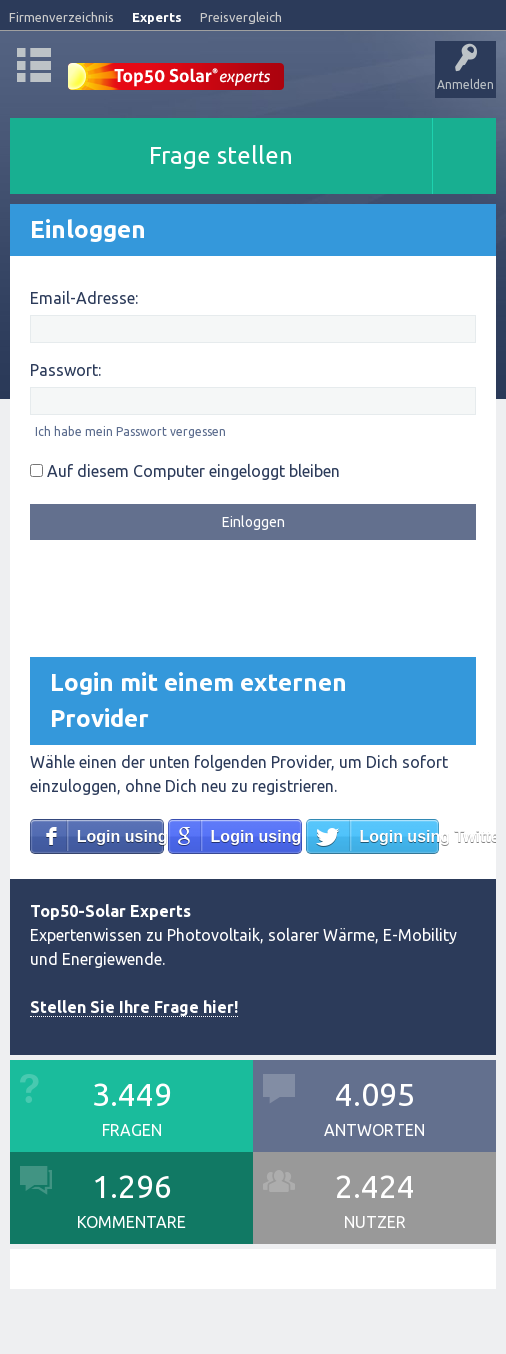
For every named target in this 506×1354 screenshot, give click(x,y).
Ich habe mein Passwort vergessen (130, 431)
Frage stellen (221, 155)
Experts (157, 17)
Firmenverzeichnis (61, 17)
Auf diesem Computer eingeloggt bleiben (185, 471)
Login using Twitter (399, 836)
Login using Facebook (120, 836)
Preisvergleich (241, 17)
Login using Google (256, 836)
